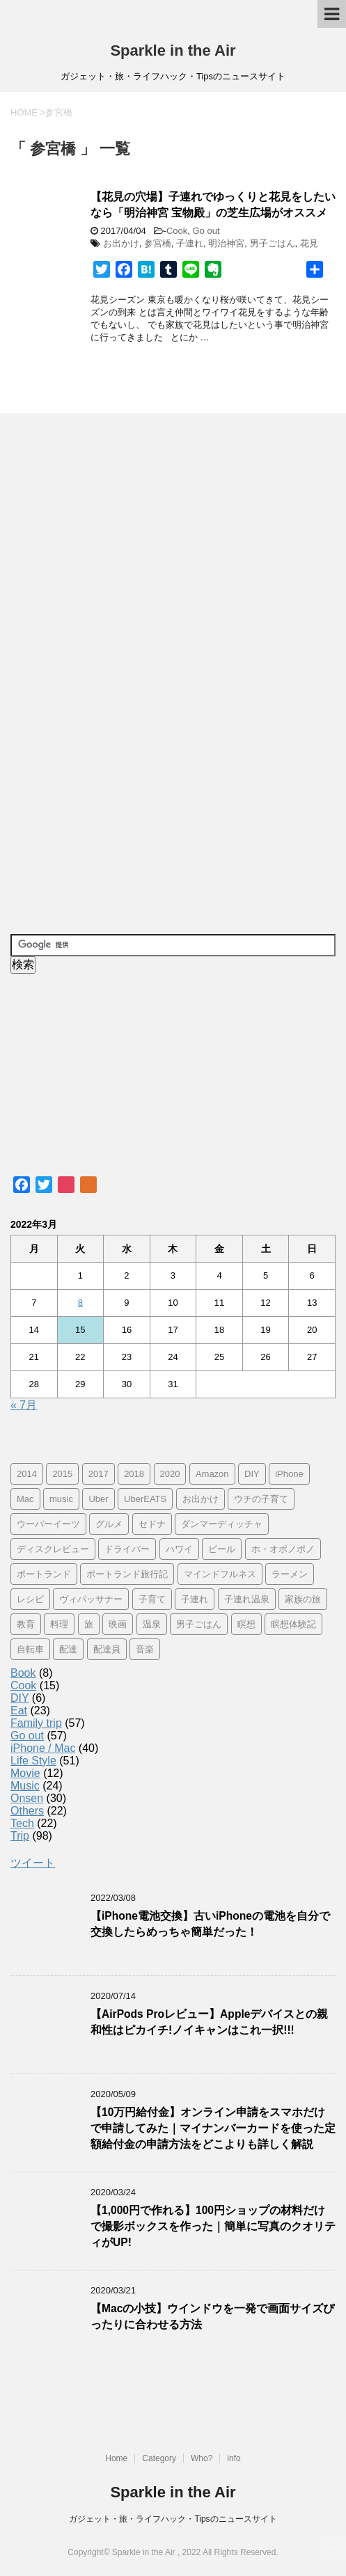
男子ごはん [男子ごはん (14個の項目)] (198, 1624)
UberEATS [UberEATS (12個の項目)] (145, 1499)
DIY (19, 1698)
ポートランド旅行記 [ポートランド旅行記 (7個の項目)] (127, 1574)
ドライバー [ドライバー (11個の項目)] (127, 1549)
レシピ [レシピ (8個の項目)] (30, 1599)
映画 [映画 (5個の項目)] (118, 1624)
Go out (205, 231)
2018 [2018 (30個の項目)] (134, 1474)
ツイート (32, 1863)
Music (25, 1786)
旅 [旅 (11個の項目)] (88, 1624)
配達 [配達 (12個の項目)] (68, 1649)
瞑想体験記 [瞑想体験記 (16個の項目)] (293, 1624)
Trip (19, 1836)
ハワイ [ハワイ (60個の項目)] (179, 1549)
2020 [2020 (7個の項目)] (170, 1474)
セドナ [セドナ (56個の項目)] (152, 1524)
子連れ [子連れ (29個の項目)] (194, 1599)
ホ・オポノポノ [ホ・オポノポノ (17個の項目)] (283, 1549)
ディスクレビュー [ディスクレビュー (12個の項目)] (53, 1549)
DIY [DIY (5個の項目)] (252, 1474)
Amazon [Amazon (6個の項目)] (212, 1474)
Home (116, 2458)
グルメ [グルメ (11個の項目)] (109, 1524)
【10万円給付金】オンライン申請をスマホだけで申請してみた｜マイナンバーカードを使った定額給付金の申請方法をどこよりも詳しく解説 (213, 2128)
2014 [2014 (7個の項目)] (27, 1474)
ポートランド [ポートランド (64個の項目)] (44, 1574)
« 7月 (23, 1405)
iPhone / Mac (42, 1748)
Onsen (26, 1798)
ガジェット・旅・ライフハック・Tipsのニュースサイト (172, 2519)
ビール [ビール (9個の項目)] (221, 1549)
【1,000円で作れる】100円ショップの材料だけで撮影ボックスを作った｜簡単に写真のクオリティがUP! (213, 2226)
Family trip (36, 1723)
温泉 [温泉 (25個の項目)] (152, 1624)
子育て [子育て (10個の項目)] (152, 1599)
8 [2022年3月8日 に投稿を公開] (80, 1302)
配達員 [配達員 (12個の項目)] (106, 1649)
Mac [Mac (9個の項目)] (25, 1499)
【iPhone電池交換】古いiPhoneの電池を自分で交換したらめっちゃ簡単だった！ (210, 1924)
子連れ (189, 243)
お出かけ (121, 243)
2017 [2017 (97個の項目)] (98, 1474)
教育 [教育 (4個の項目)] (26, 1624)
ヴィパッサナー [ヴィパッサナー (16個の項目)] (91, 1599)
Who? (201, 2458)
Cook (176, 231)
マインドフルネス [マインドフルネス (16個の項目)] (220, 1574)
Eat (18, 1710)
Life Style (33, 1761)
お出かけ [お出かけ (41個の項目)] (200, 1499)
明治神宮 (226, 243)
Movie (25, 1773)
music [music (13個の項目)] (61, 1499)
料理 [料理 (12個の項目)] (59, 1624)
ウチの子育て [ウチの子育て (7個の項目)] (261, 1499)
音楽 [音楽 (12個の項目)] (145, 1649)
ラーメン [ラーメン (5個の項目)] (290, 1574)
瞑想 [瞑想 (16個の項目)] (246, 1624)
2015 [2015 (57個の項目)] (62, 1474)
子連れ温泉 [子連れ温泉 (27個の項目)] (246, 1599)
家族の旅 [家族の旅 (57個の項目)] (303, 1599)
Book (23, 1673)
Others (27, 1811)
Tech (22, 1823)
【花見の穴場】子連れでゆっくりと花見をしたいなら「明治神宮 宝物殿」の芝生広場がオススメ (213, 205)
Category (159, 2458)
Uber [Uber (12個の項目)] (98, 1499)
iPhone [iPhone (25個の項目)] (289, 1474)
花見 (309, 243)
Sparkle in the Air (172, 50)
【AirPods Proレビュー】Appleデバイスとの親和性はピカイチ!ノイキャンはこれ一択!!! (209, 2022)
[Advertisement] (114, 674)
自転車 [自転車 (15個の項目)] (30, 1649)
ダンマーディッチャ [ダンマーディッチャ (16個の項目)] (221, 1524)
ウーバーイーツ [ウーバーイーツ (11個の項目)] (48, 1524)
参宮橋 (157, 243)
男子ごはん (272, 243)
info (233, 2458)
